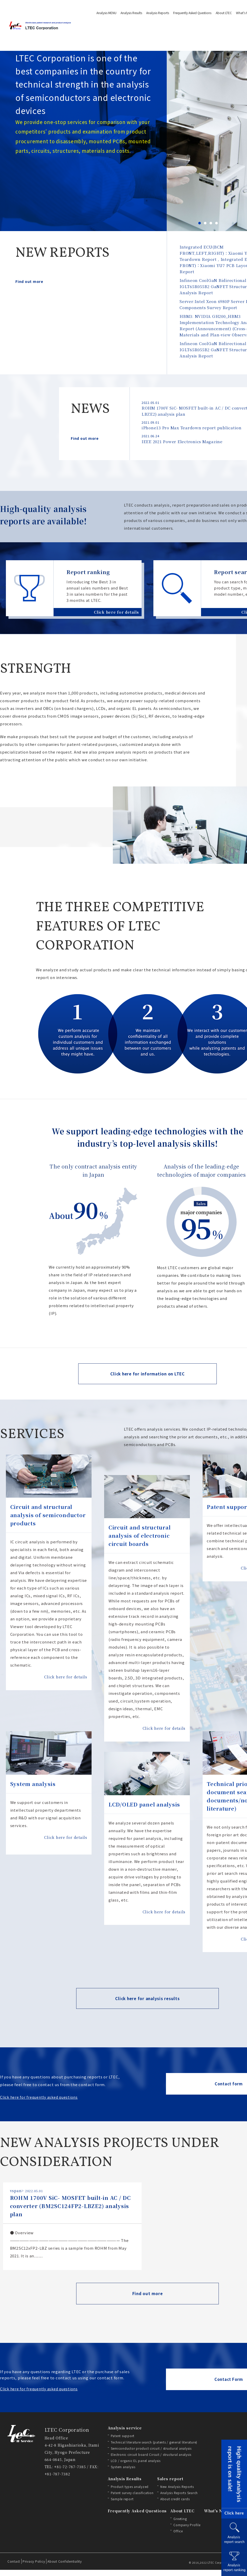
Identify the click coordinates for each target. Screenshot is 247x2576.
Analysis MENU (106, 13)
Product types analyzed (130, 2493)
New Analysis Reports (177, 2493)
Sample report (122, 2505)
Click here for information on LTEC (147, 1374)
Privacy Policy (34, 2567)
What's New (216, 2516)
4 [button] (215, 222)
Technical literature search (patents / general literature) (154, 2448)
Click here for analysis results (147, 2001)
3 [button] (209, 222)
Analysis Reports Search (179, 2499)
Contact (13, 2567)
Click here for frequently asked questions (39, 2100)
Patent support (123, 2442)
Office (178, 2537)
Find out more (29, 281)
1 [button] (198, 222)
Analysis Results (131, 13)
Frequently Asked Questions (192, 13)
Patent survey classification (132, 2499)
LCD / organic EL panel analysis (136, 2467)
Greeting (180, 2525)
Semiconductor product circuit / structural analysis (151, 2454)
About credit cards (175, 2505)
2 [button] (204, 222)
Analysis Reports (157, 13)
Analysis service (125, 2434)
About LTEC (224, 13)
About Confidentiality (64, 2567)
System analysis (123, 2473)
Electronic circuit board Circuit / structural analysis (151, 2460)
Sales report (170, 2484)
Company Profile (186, 2531)
